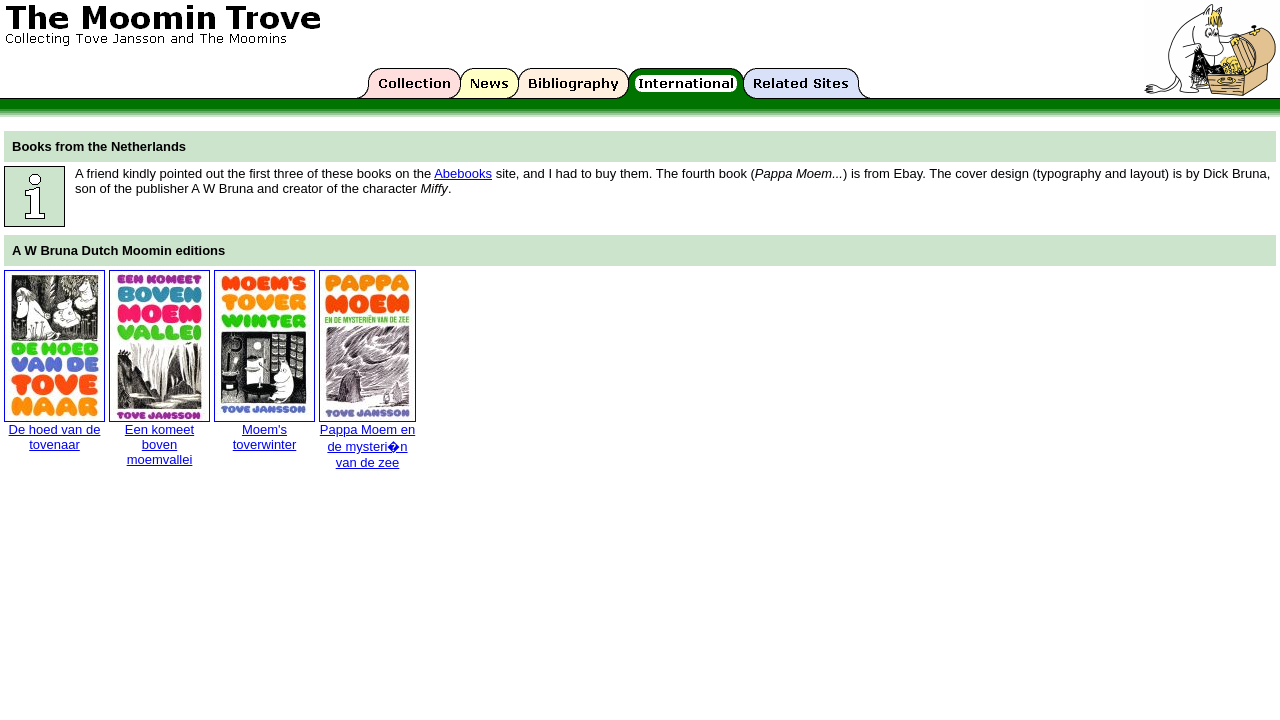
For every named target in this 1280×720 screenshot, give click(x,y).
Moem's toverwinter (265, 437)
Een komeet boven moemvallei (159, 444)
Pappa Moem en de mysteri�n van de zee (367, 446)
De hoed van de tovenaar (55, 437)
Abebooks (463, 173)
